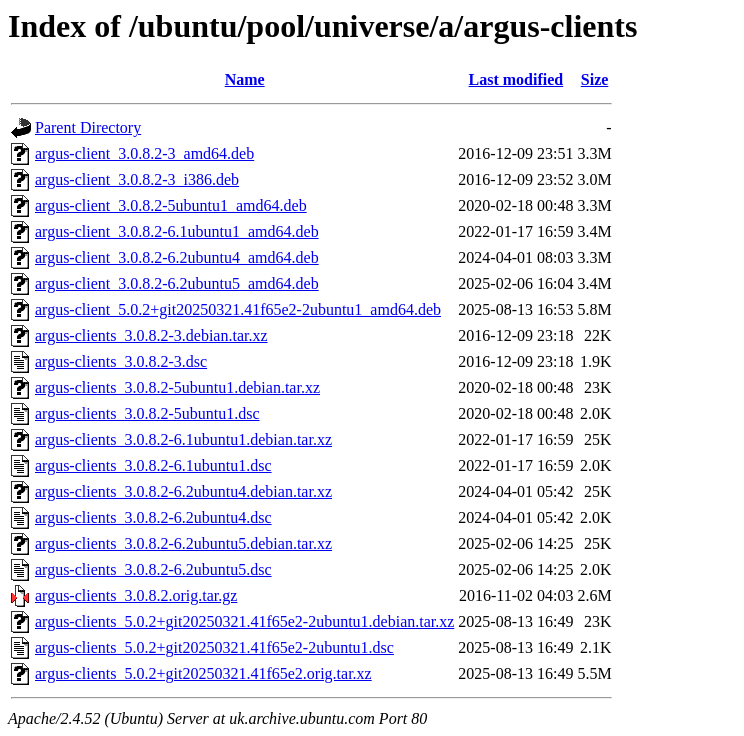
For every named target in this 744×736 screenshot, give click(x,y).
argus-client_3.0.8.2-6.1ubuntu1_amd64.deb (177, 231)
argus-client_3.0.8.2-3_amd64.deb (144, 153)
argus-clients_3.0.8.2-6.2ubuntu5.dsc (153, 569)
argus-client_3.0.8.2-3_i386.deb (137, 179)
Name (245, 79)
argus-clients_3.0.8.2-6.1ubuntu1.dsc (153, 465)
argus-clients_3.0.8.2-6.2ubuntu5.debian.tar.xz (183, 543)
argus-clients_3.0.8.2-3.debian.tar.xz (151, 335)
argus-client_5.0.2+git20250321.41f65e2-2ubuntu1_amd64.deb (238, 309)
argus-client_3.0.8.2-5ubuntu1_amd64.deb (171, 205)
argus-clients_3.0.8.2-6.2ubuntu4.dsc (153, 517)
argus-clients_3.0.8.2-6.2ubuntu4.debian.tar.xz (183, 491)
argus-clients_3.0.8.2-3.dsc (121, 361)
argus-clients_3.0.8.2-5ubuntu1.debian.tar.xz (177, 387)
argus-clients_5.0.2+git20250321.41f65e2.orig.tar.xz (203, 673)
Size (595, 79)
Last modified (516, 79)
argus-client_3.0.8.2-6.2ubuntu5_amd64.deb (177, 283)
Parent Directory (88, 127)
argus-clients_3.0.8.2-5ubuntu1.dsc (147, 413)
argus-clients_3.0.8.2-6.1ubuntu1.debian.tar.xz (183, 439)
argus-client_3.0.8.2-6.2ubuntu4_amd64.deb (177, 257)
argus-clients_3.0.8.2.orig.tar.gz (136, 595)
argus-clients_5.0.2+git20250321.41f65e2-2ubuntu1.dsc (214, 647)
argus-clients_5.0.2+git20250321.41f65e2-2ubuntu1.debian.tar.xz (244, 621)
